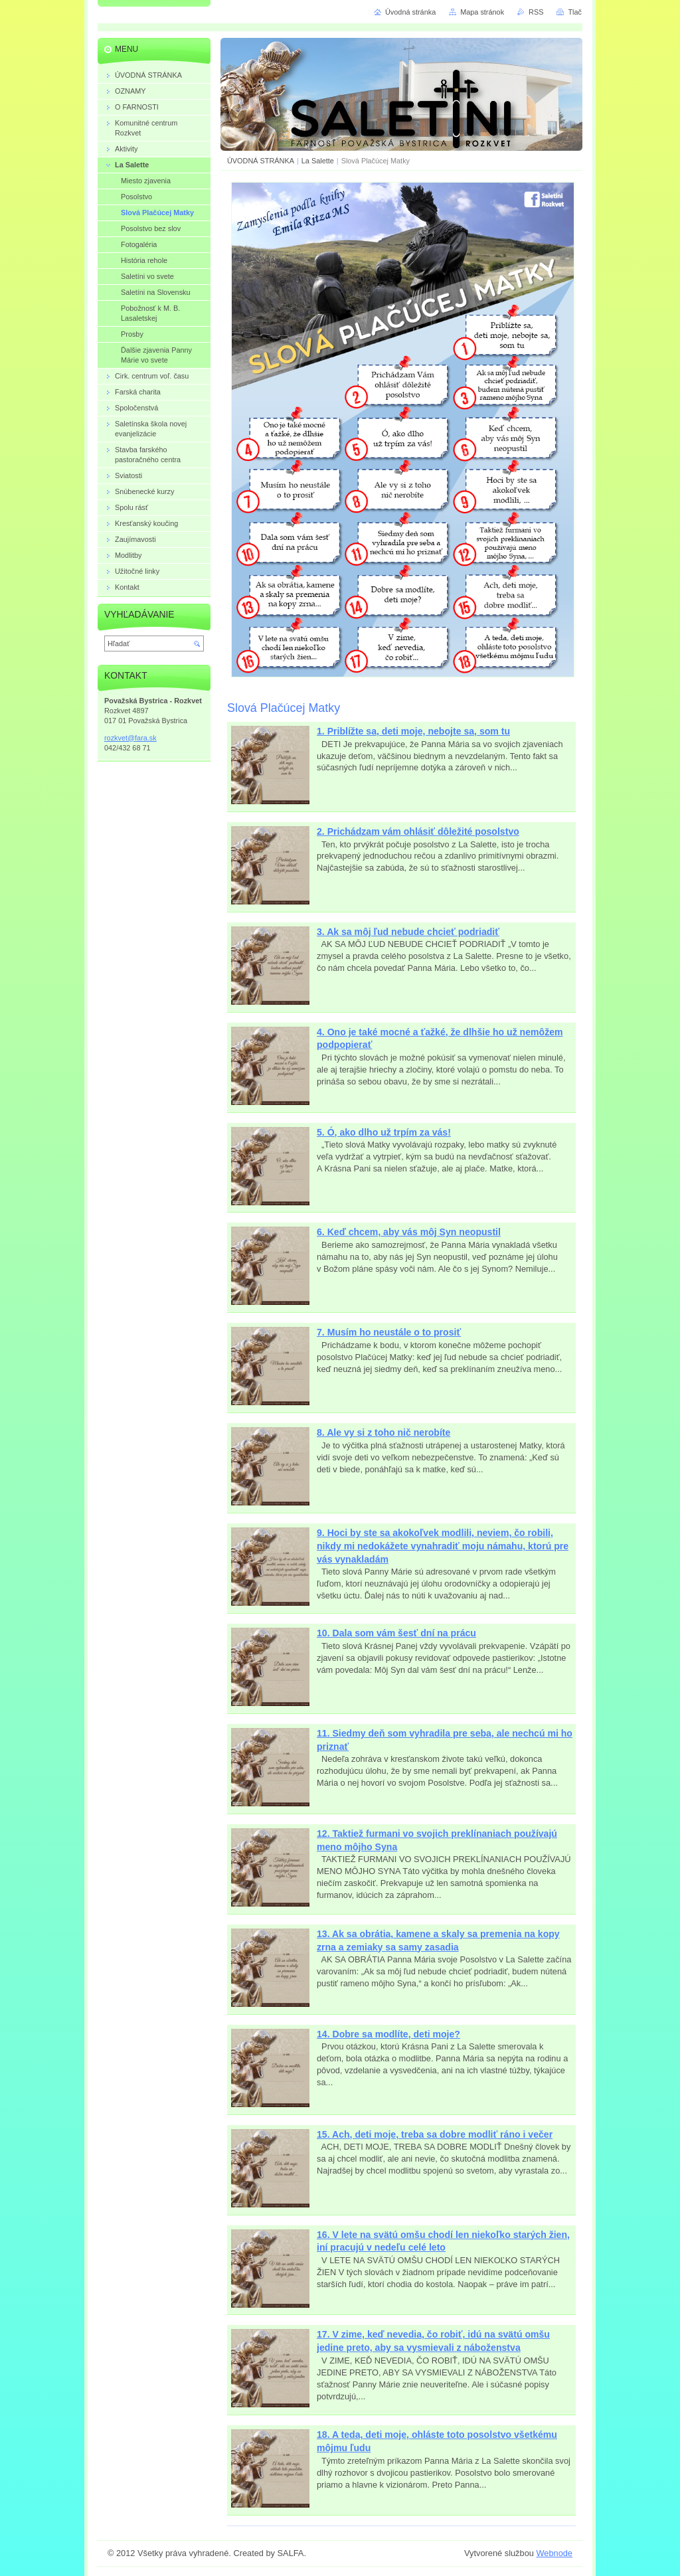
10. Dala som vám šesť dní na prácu (396, 1633)
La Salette (317, 161)
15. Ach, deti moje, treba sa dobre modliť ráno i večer (434, 2134)
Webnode (554, 2553)
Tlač (575, 12)
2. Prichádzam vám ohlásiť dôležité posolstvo (418, 831)
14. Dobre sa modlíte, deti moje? (388, 2034)
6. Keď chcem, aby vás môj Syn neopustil (409, 1232)
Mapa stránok (482, 12)
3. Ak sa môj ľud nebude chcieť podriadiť (408, 931)
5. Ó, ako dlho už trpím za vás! (384, 1132)
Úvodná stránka (410, 12)
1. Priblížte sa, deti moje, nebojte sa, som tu (413, 731)
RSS (536, 12)
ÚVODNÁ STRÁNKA (260, 161)
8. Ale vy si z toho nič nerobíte (383, 1432)
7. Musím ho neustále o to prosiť (389, 1332)
